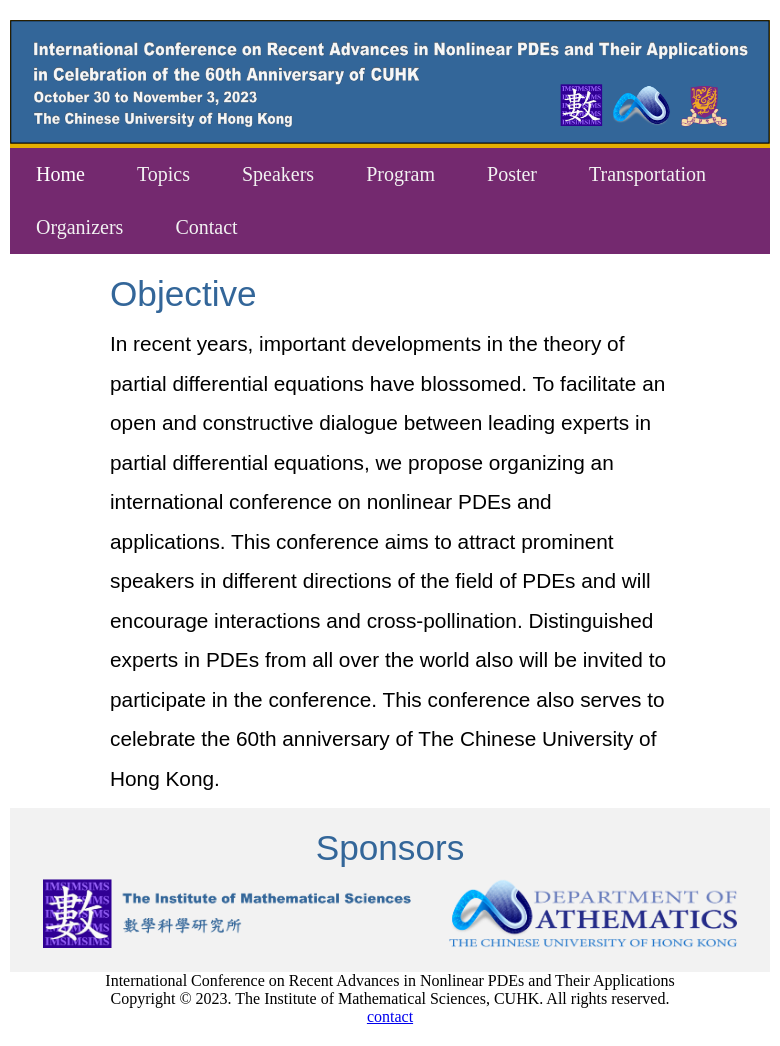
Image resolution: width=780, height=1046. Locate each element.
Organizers (79, 227)
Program (400, 174)
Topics (163, 174)
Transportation (647, 174)
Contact (206, 227)
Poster (512, 174)
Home (60, 174)
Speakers (278, 174)
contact (390, 1016)
